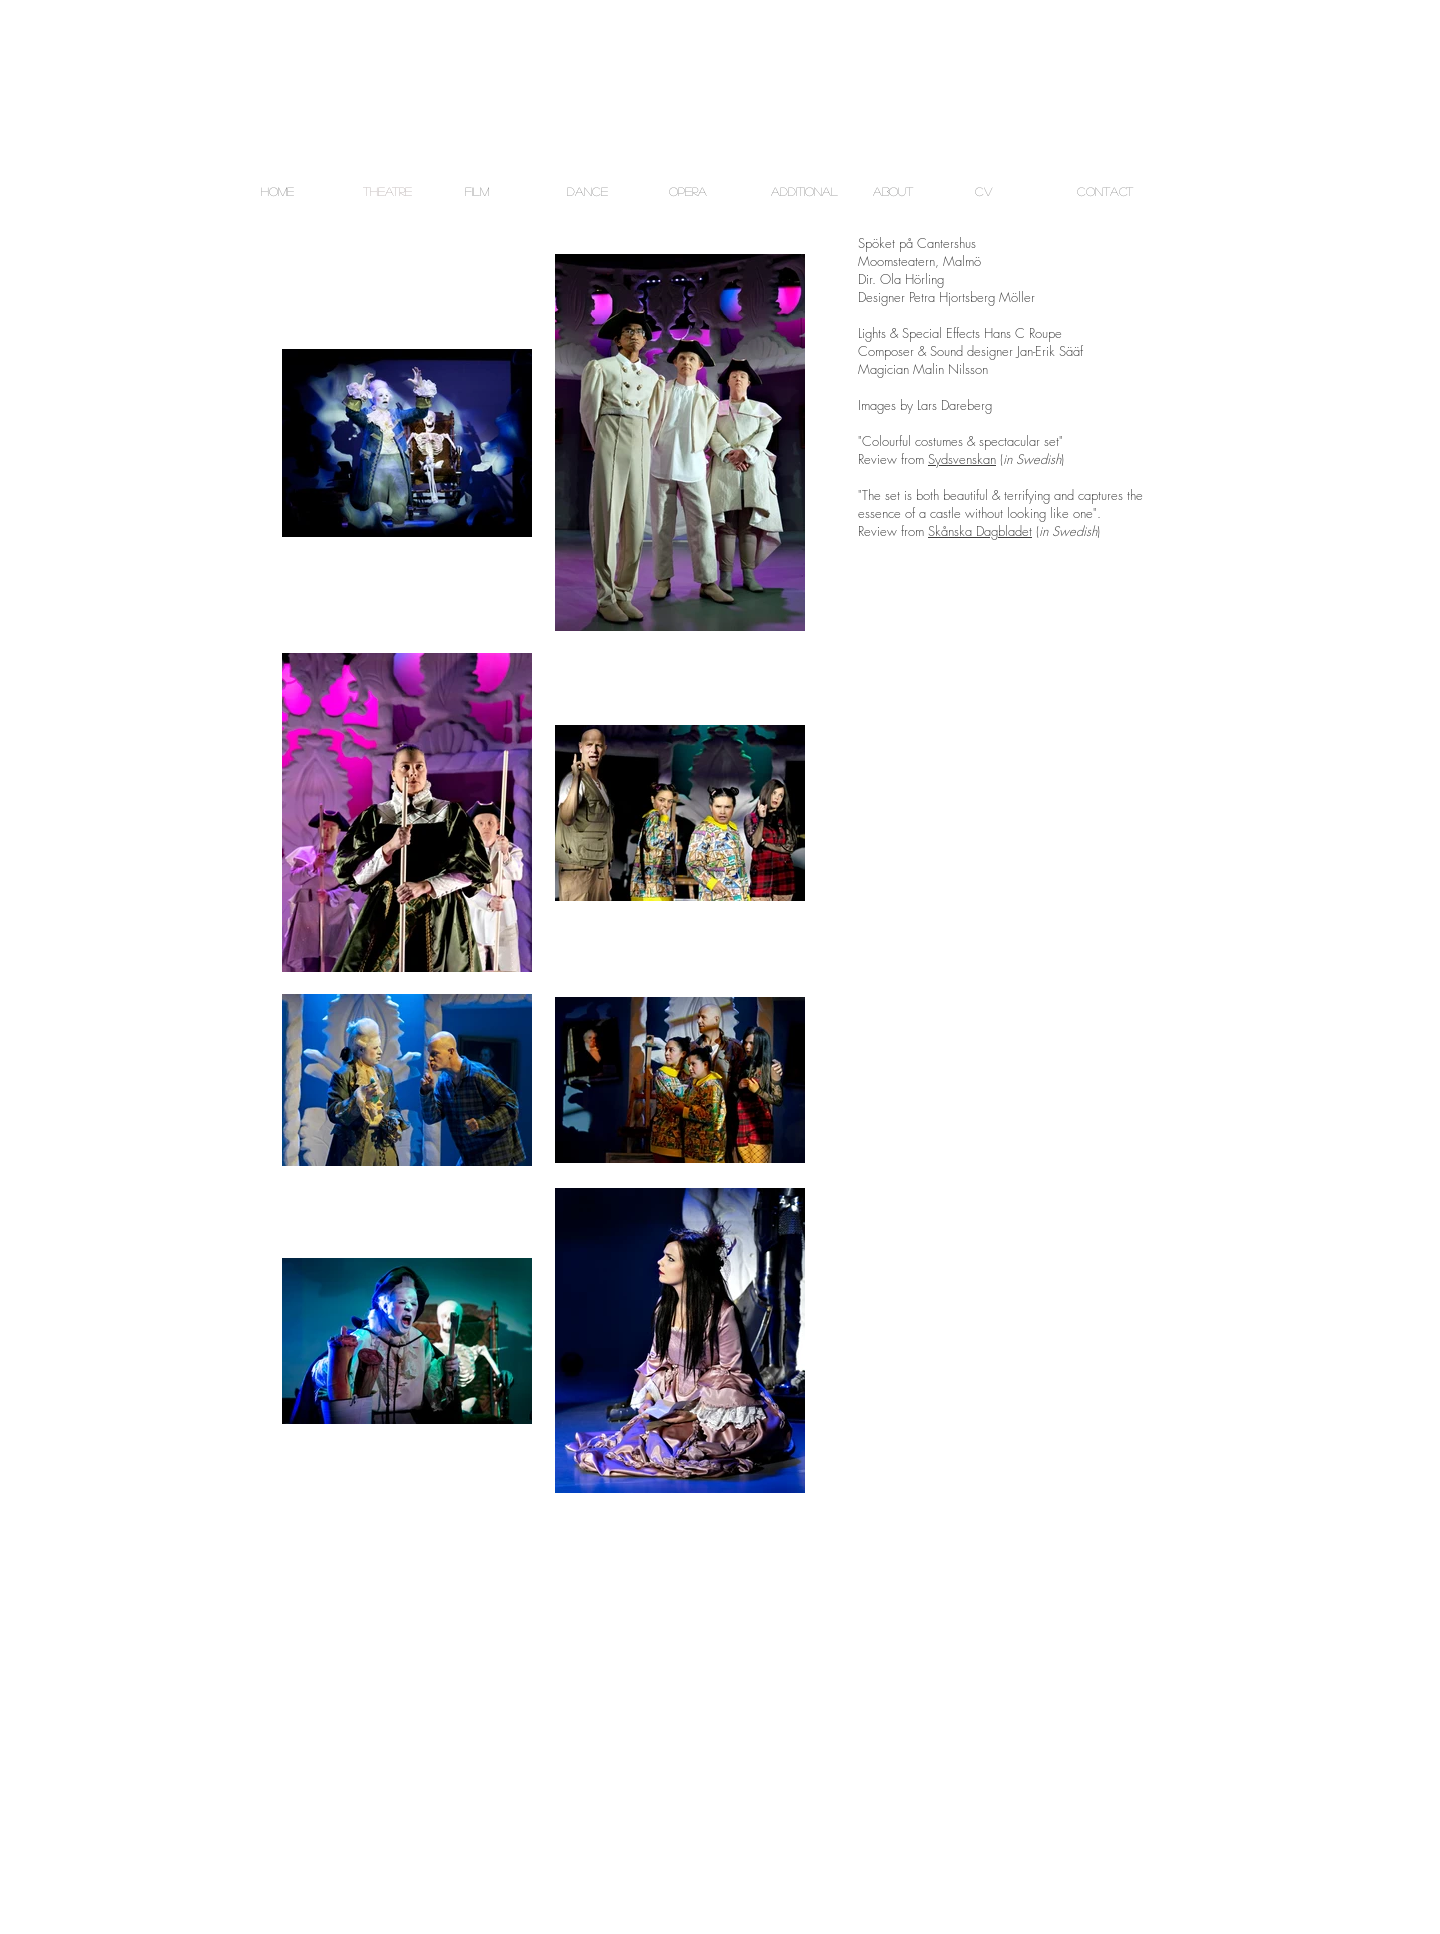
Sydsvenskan (962, 459)
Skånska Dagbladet (980, 531)
